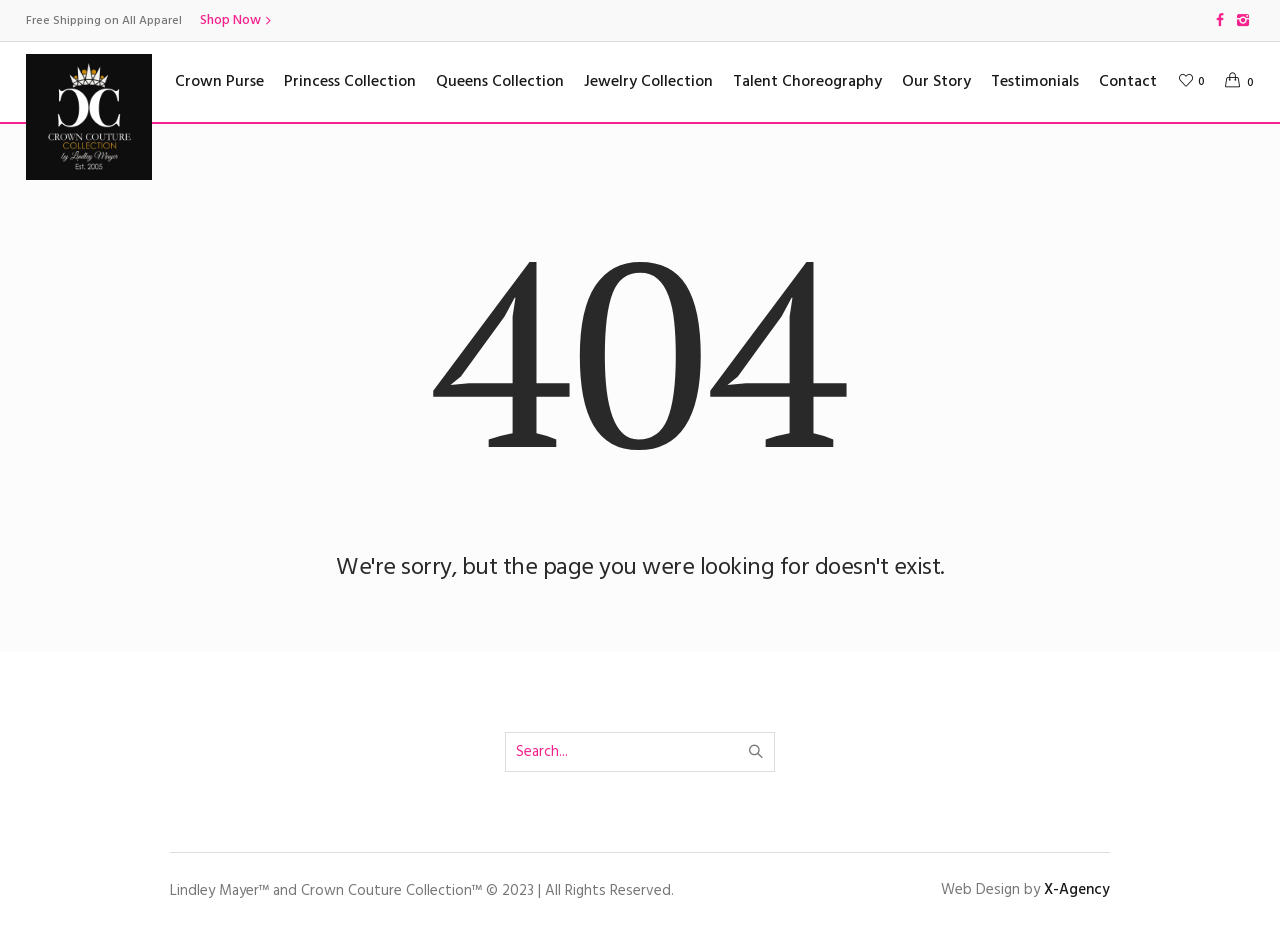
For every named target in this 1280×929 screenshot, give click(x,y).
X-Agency (1077, 890)
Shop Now (230, 20)
